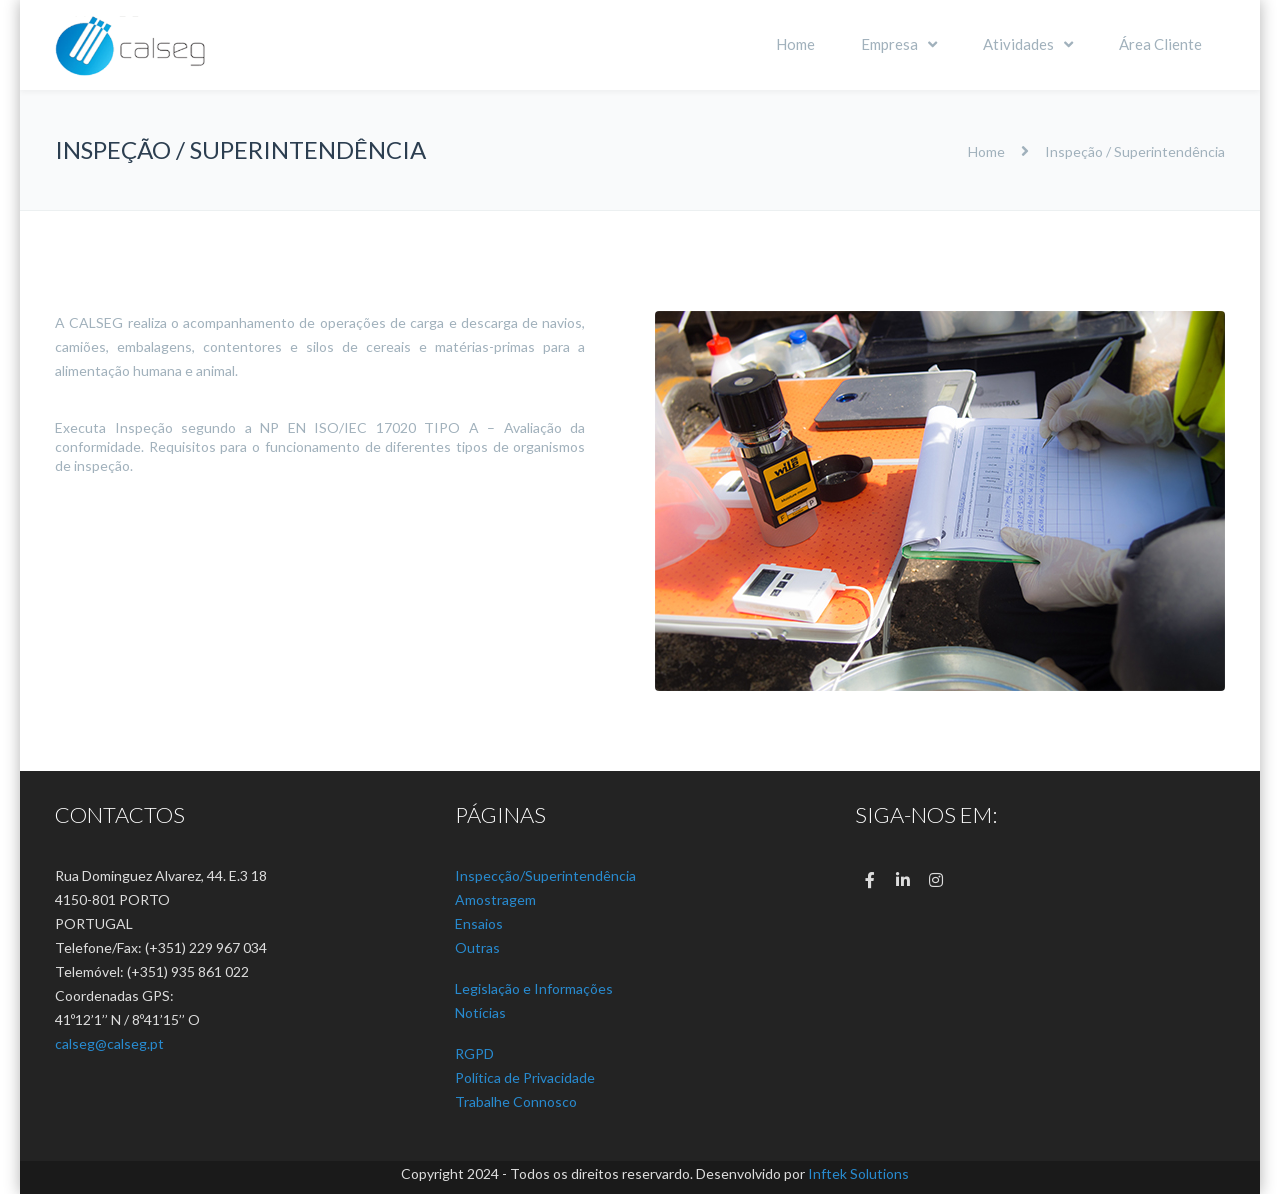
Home (795, 44)
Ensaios (479, 923)
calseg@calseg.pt (109, 1043)
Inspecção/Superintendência (545, 875)
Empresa (889, 44)
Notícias (480, 1012)
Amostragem (495, 899)
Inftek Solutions (858, 1173)
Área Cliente (1160, 44)
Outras (477, 947)
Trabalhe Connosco (516, 1101)
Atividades (1018, 44)
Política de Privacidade (525, 1077)
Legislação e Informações (534, 988)
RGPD (474, 1053)
